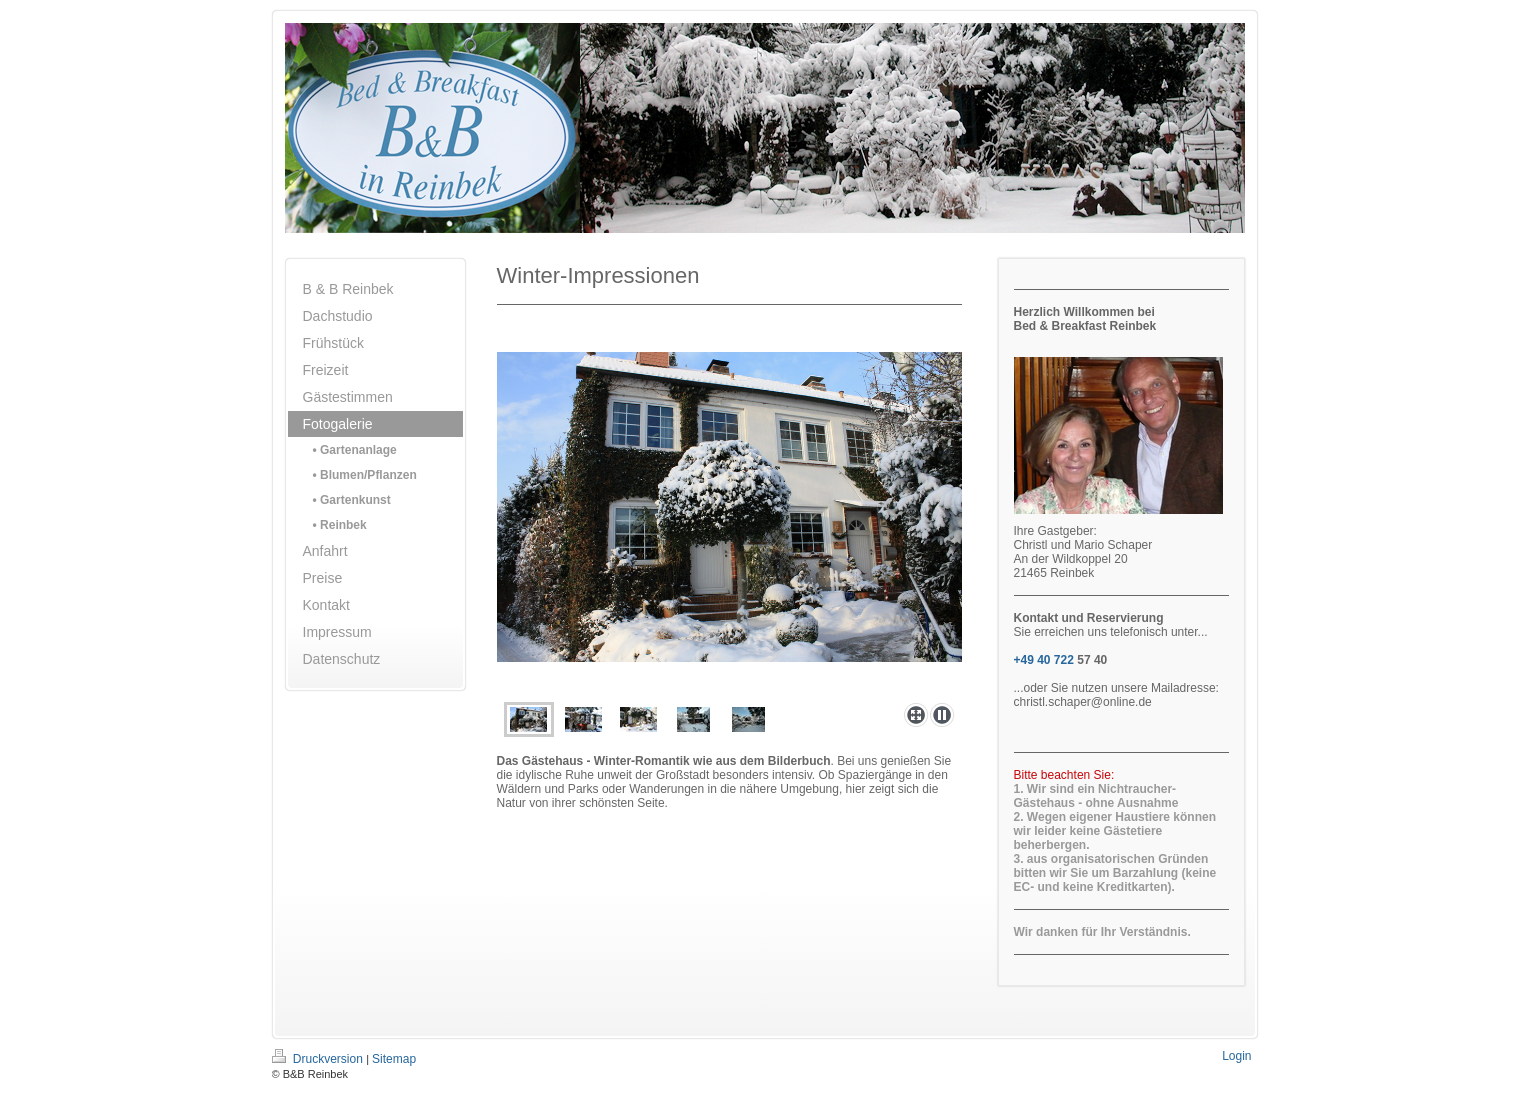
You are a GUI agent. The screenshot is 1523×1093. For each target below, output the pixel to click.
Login (1236, 1056)
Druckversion (319, 1059)
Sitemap (394, 1059)
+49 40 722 (1044, 660)
